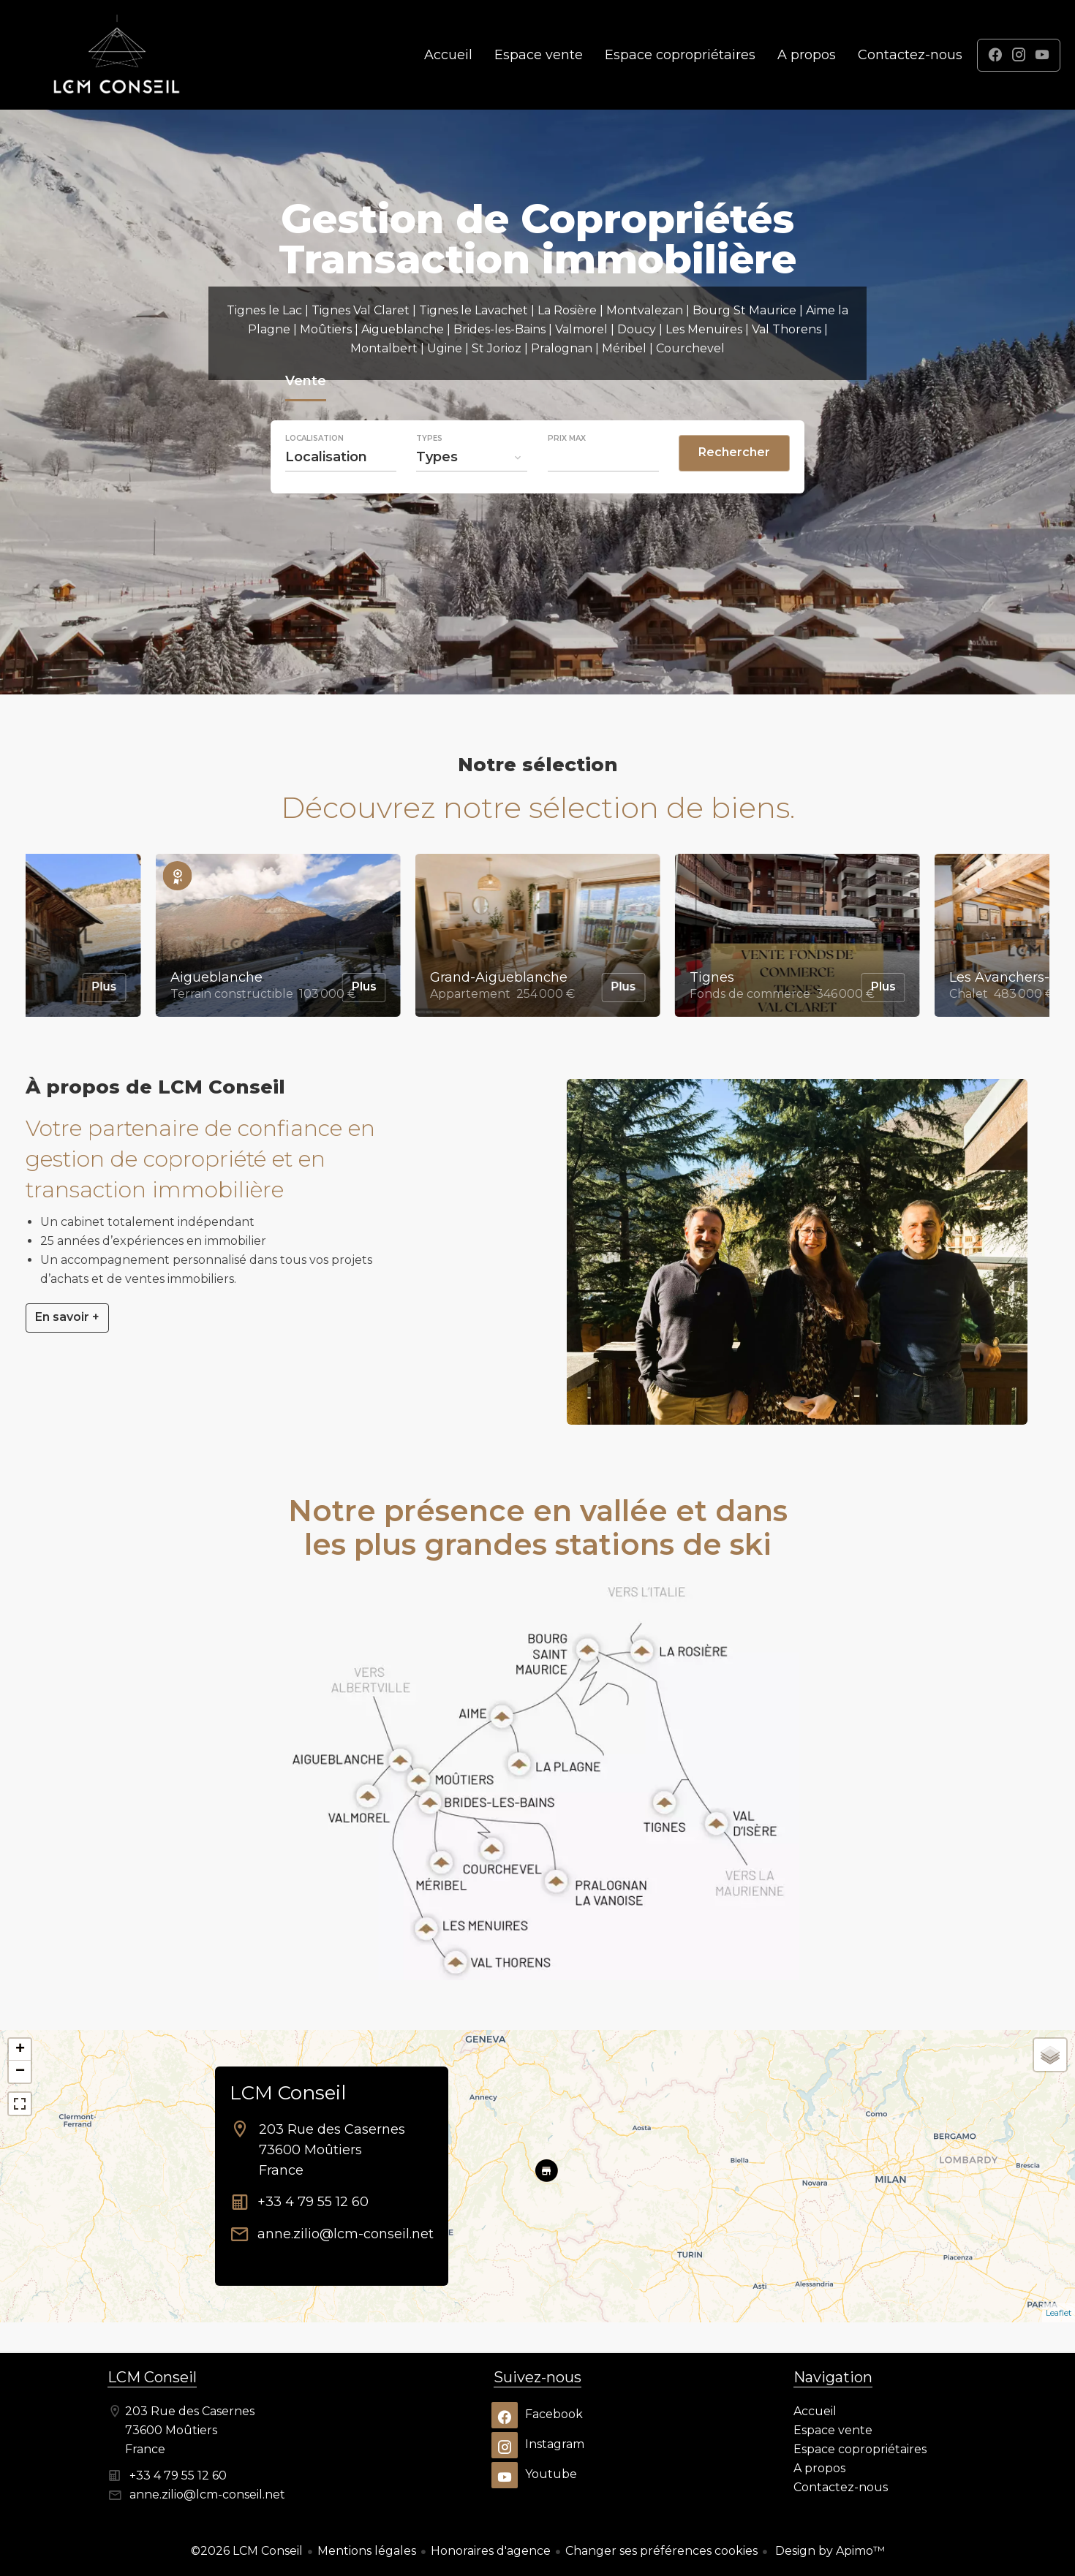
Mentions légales (366, 2551)
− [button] (20, 2072)
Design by (828, 2551)
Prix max (567, 438)
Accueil (117, 55)
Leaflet (1058, 2313)
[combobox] (340, 456)
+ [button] (20, 2050)
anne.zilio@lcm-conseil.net (345, 2234)
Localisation (314, 438)
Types (429, 438)
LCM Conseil (288, 2093)
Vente (305, 383)
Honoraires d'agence (491, 2551)
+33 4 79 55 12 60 (313, 2202)
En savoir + (67, 1317)
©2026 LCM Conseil (247, 2551)
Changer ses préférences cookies (661, 2551)
